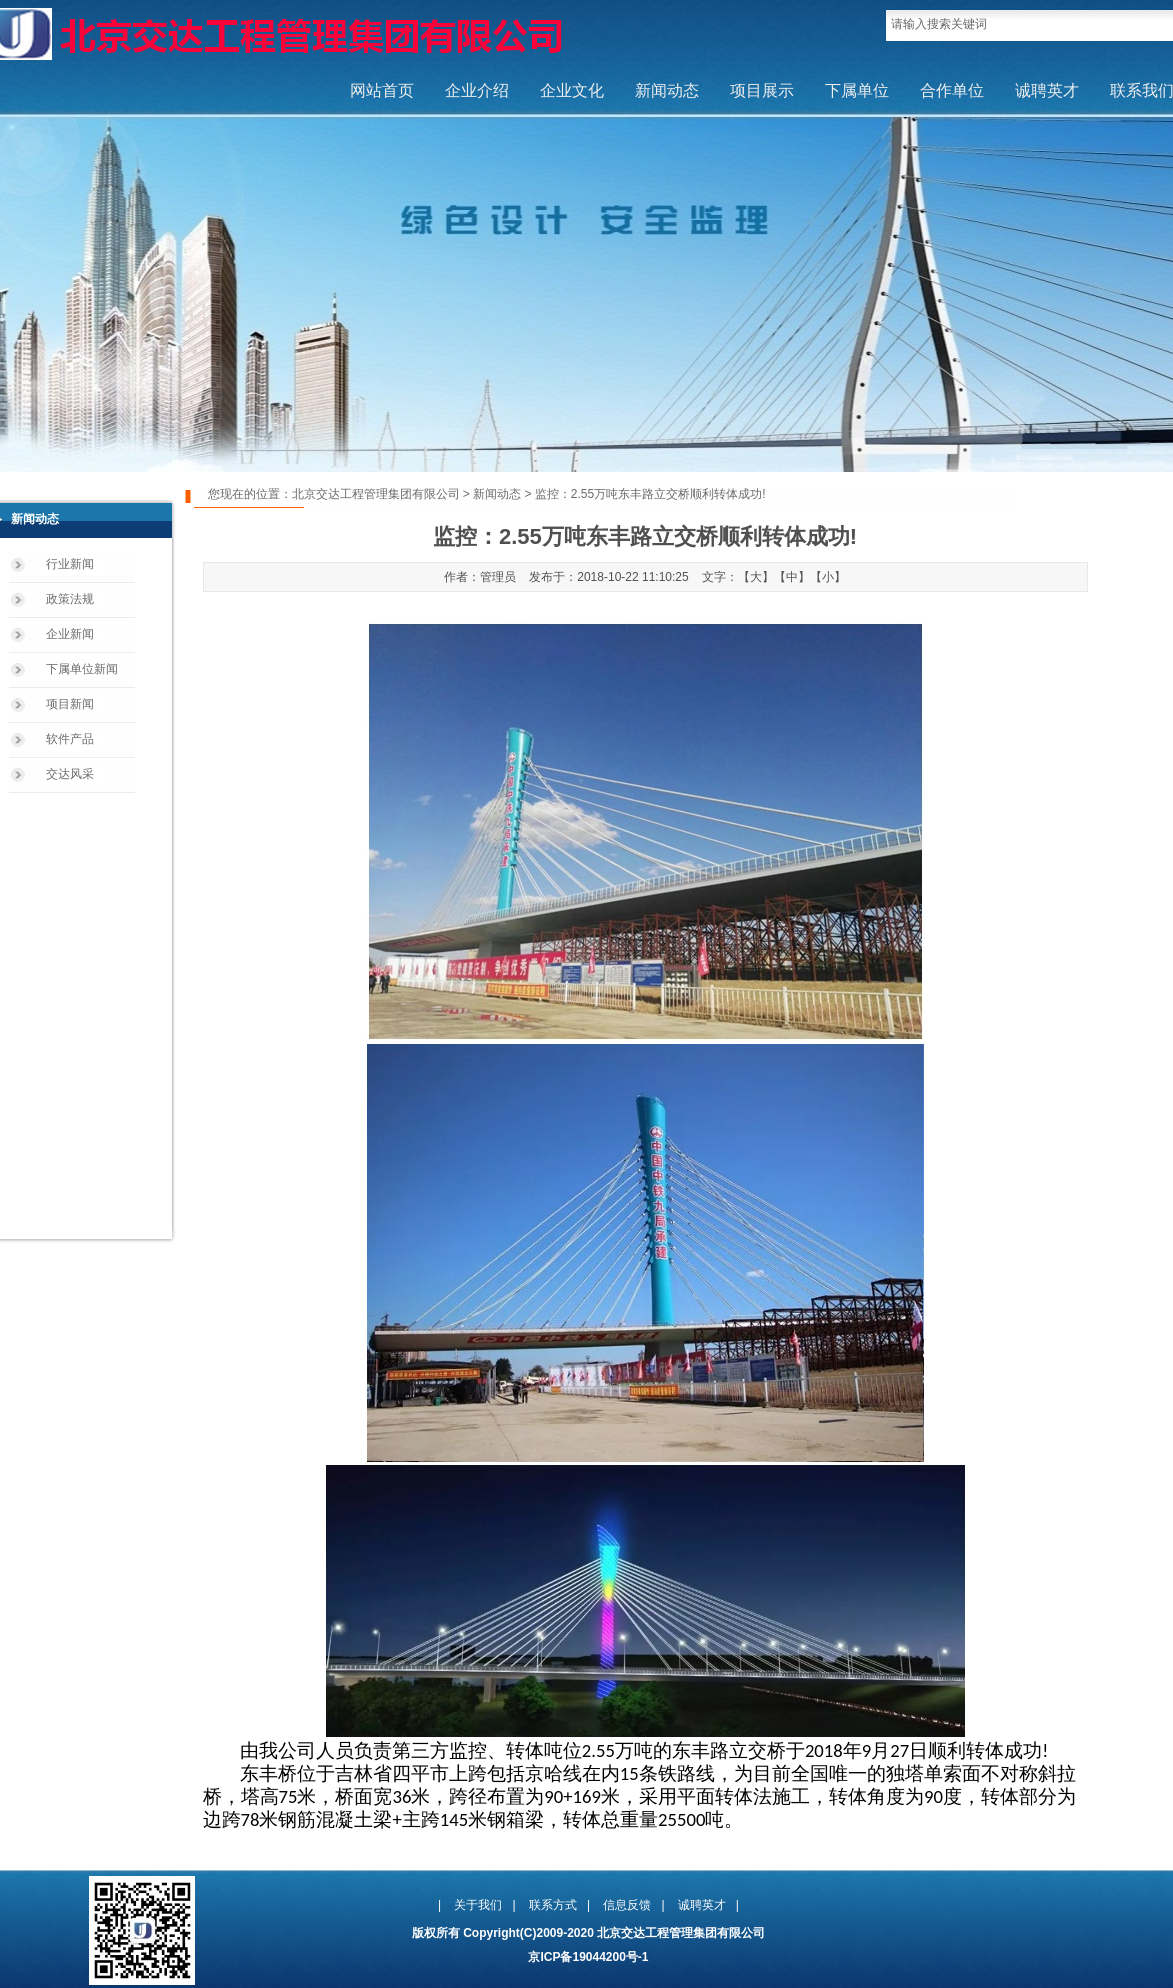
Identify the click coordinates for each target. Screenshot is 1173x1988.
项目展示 (762, 90)
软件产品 (70, 739)
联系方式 (553, 1905)
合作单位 (952, 90)
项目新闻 (70, 704)
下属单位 (857, 90)
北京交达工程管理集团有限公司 (376, 494)
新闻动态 (667, 90)
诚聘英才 (1047, 90)
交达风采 (70, 774)
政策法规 (70, 599)
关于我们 (478, 1905)
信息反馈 (627, 1905)
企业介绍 (477, 90)
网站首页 (382, 90)
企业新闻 (70, 634)
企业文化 (572, 90)
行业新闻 (70, 564)
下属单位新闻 (82, 669)
